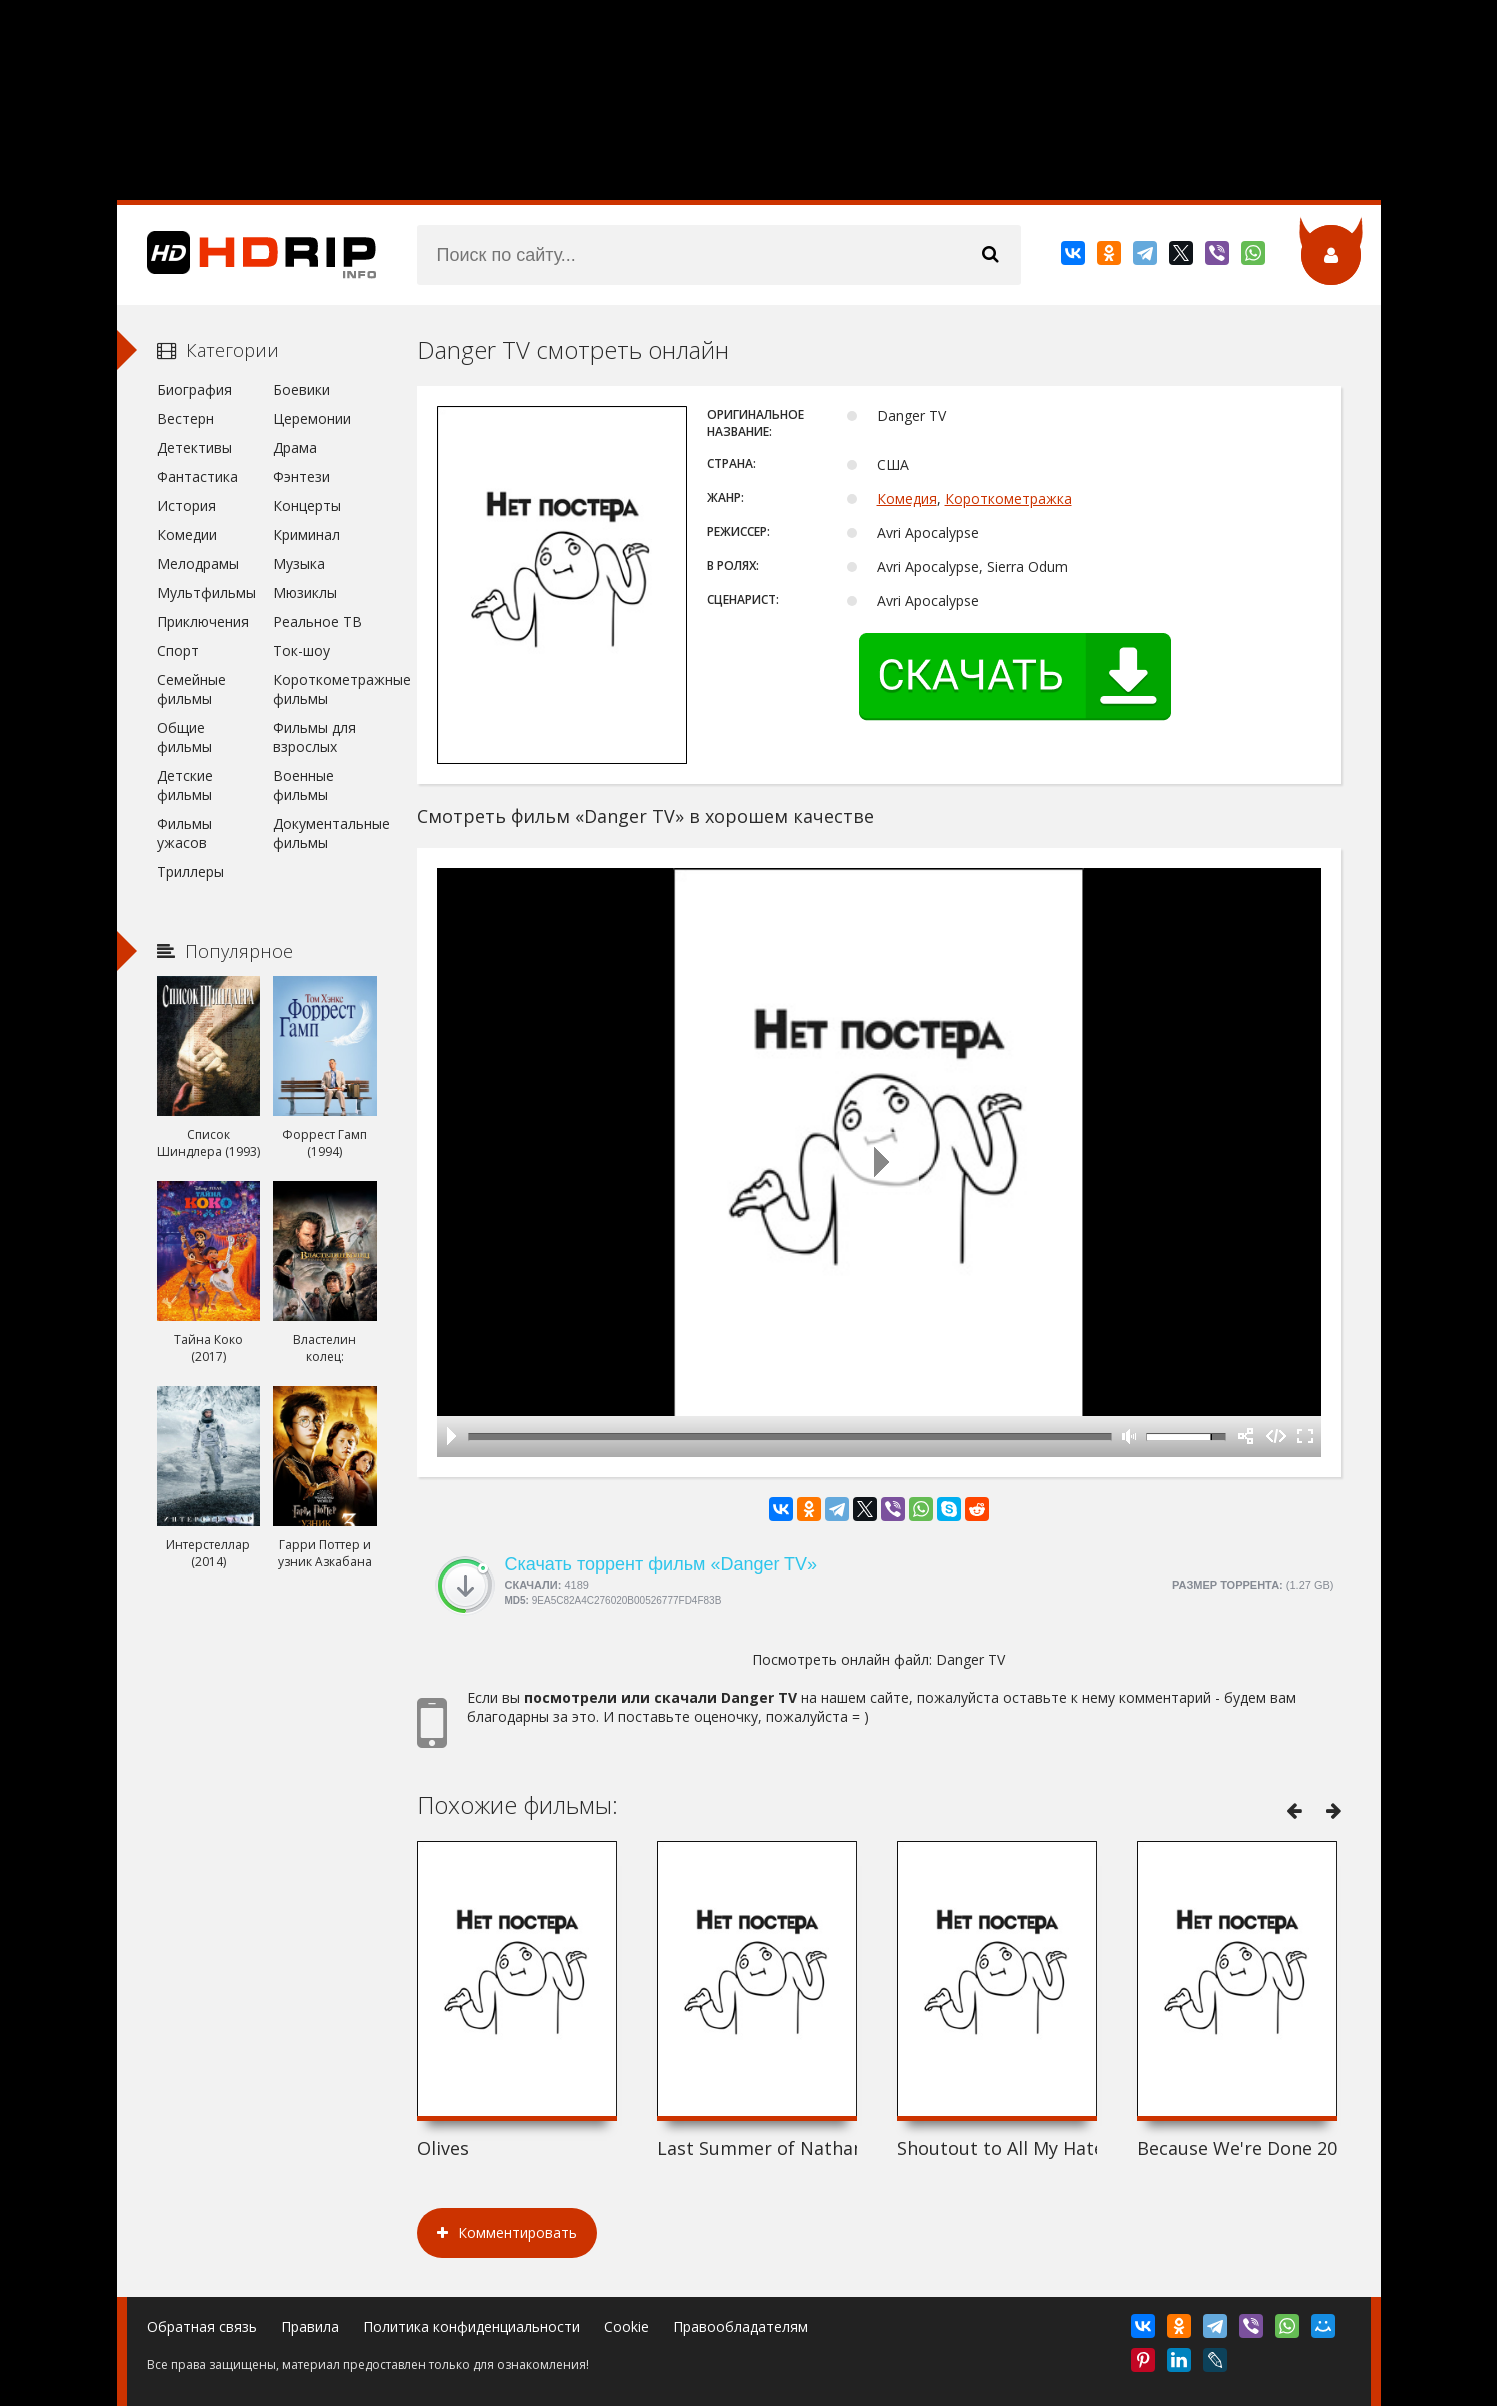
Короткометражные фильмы (324, 689)
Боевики (301, 389)
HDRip (247, 255)
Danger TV (970, 1659)
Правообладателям (740, 2326)
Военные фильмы (303, 785)
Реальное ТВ (317, 621)
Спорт (178, 650)
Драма (295, 447)
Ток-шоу (301, 650)
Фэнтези (301, 476)
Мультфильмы (206, 592)
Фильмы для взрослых (314, 737)
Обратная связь (202, 2326)
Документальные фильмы (324, 833)
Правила (310, 2326)
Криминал (306, 534)
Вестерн (185, 418)
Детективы (194, 447)
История (186, 505)
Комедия (907, 498)
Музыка (299, 563)
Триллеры (190, 871)
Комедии (187, 534)
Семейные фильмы (191, 689)
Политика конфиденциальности (471, 2326)
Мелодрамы (198, 563)
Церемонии (312, 418)
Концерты (307, 505)
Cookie (626, 2326)
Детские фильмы (185, 785)
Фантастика (197, 476)
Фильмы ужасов (184, 833)
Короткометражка (1008, 498)
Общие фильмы (184, 737)
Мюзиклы (305, 592)
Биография (194, 389)
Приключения (203, 621)
